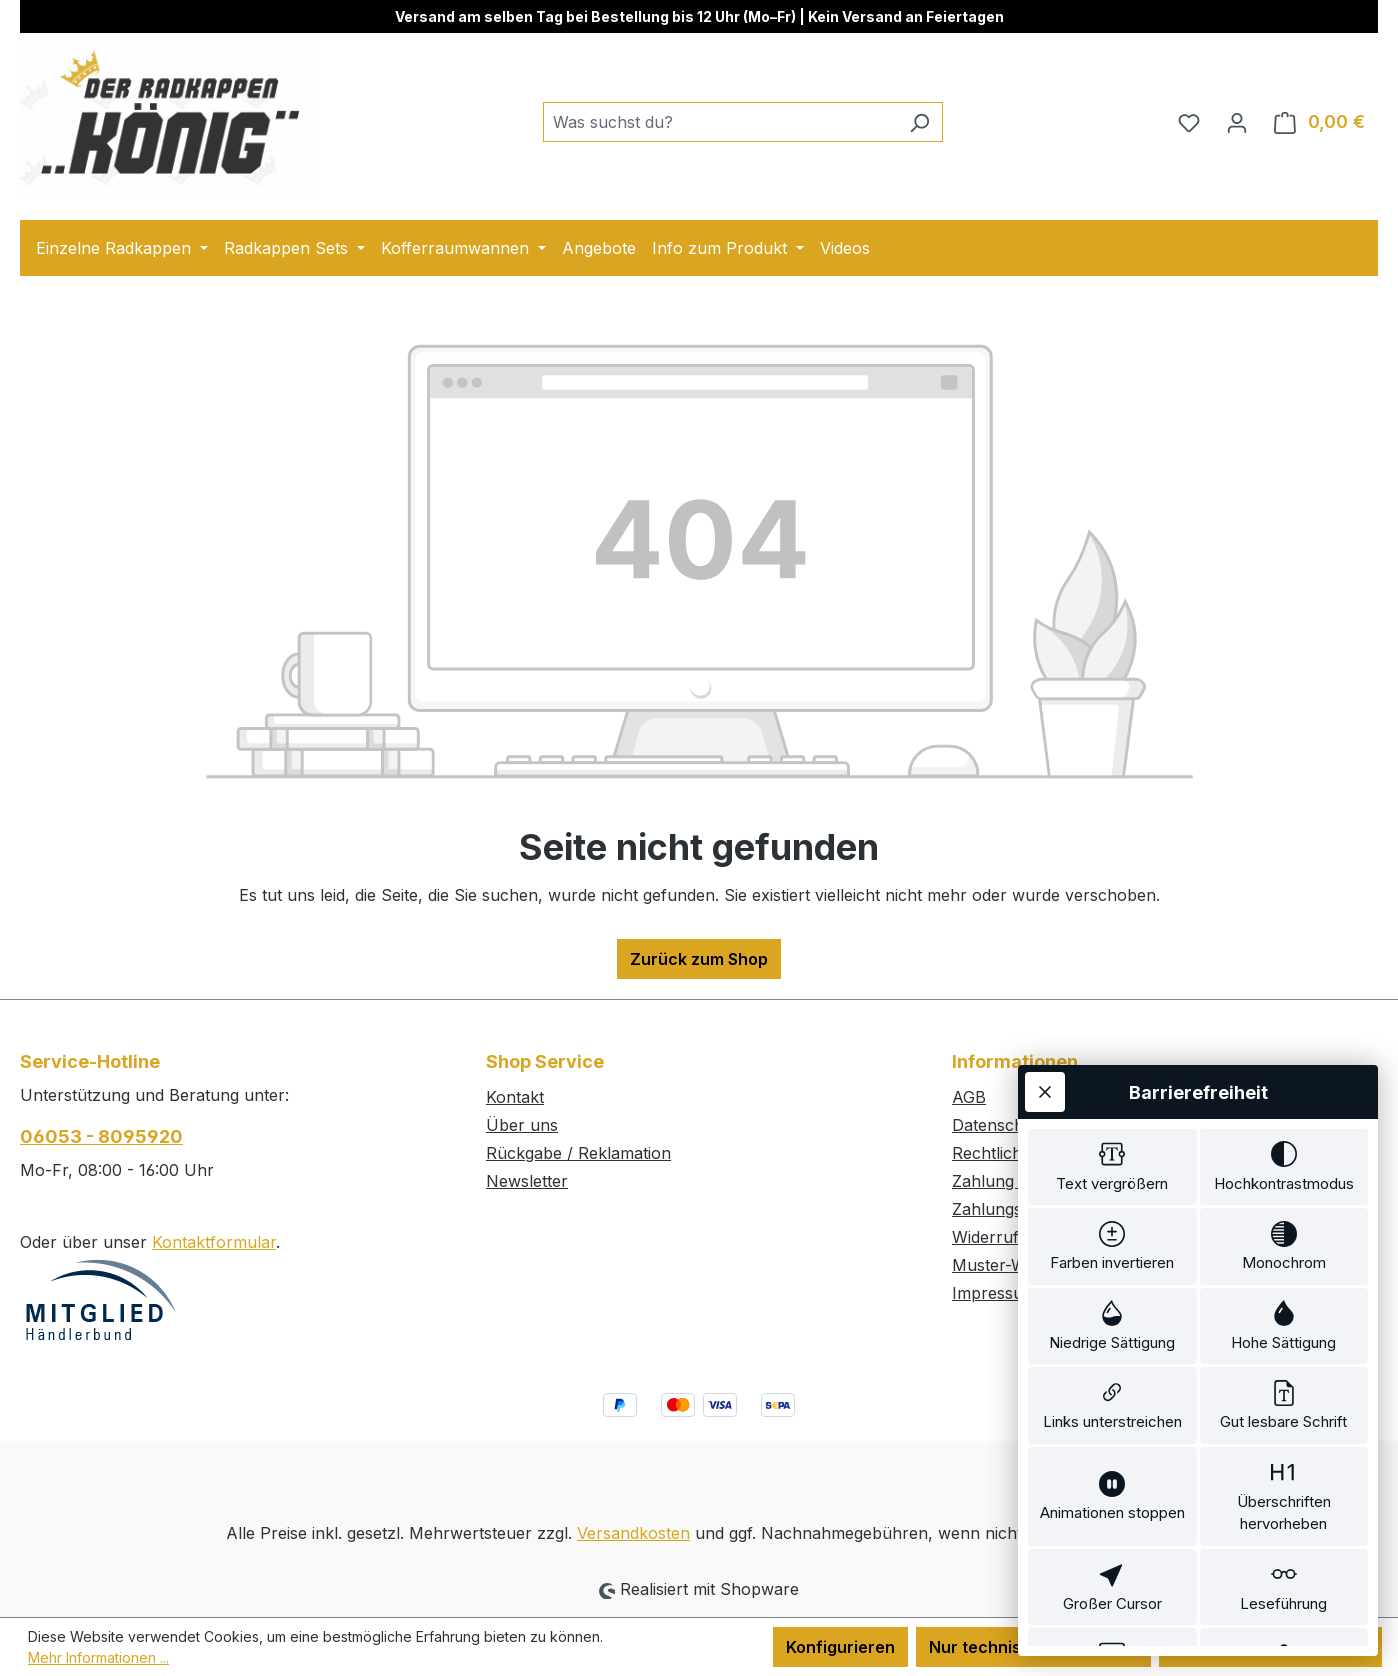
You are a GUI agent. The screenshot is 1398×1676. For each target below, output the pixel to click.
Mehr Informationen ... (98, 1657)
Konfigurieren (840, 1647)
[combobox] (720, 122)
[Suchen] (919, 122)
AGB (969, 1097)
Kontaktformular (214, 1242)
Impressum (994, 1293)
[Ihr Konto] (1237, 122)
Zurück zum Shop (699, 959)
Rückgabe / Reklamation (578, 1153)
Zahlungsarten (1007, 1209)
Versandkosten (633, 1533)
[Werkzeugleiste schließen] (1045, 983)
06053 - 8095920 (101, 1136)
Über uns (522, 1125)
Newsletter (527, 1181)
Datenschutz (1000, 1125)
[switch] (1112, 1062)
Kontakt (515, 1097)
